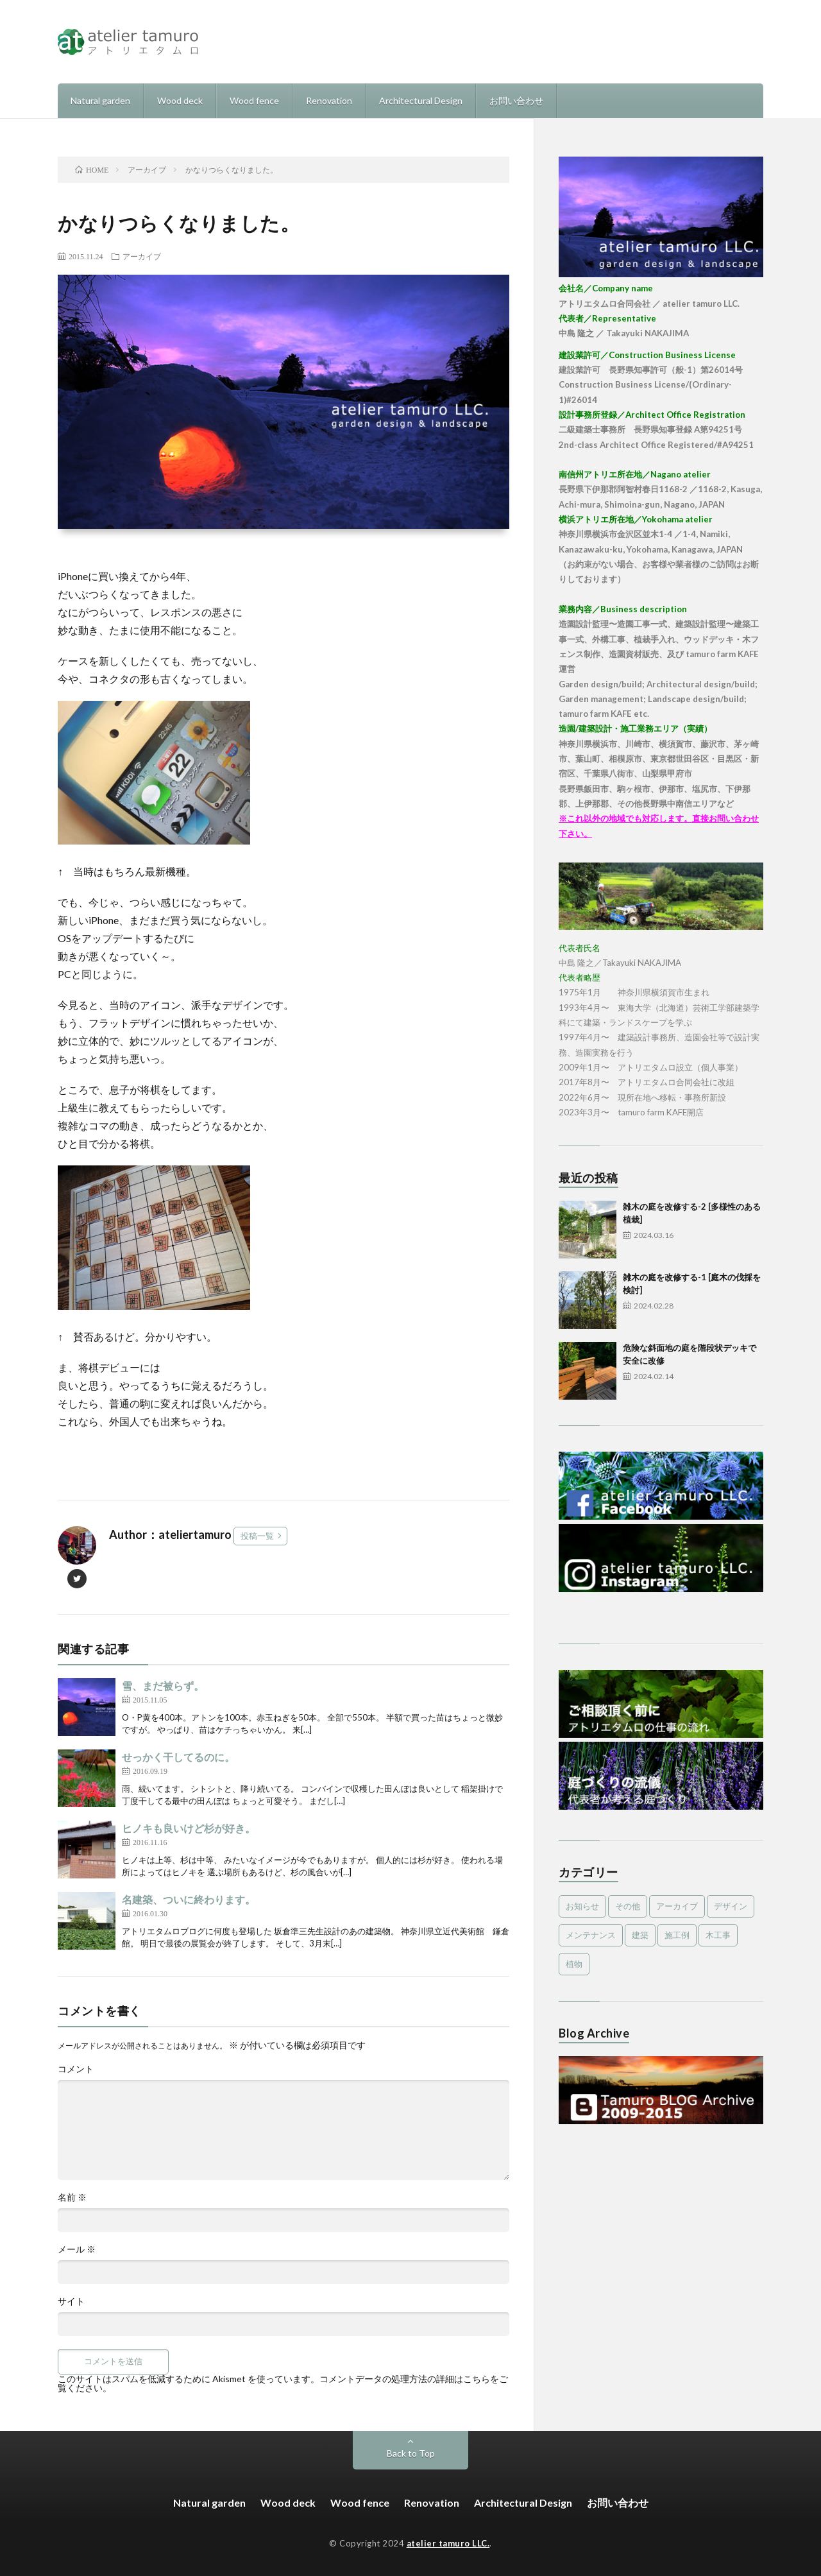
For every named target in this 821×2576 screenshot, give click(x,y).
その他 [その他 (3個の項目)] (627, 1906)
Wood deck (180, 100)
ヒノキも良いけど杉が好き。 (188, 1828)
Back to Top (411, 2453)
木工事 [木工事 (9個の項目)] (718, 1935)
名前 (72, 2197)
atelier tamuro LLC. (448, 2543)
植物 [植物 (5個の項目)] (574, 1964)
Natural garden (100, 100)
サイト (71, 2301)
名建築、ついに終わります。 (188, 1899)
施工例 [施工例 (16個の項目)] (677, 1935)
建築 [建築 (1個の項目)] (640, 1935)
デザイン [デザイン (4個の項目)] (730, 1906)
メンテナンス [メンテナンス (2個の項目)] (591, 1935)
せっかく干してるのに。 (178, 1757)
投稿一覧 (257, 1536)
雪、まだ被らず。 (163, 1685)
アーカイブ (142, 256)
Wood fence (254, 100)
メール (77, 2249)
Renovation (329, 100)
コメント (76, 2069)
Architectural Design (420, 100)
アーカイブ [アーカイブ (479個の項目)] (677, 1906)
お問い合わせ (516, 100)
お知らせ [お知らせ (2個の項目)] (582, 1906)
